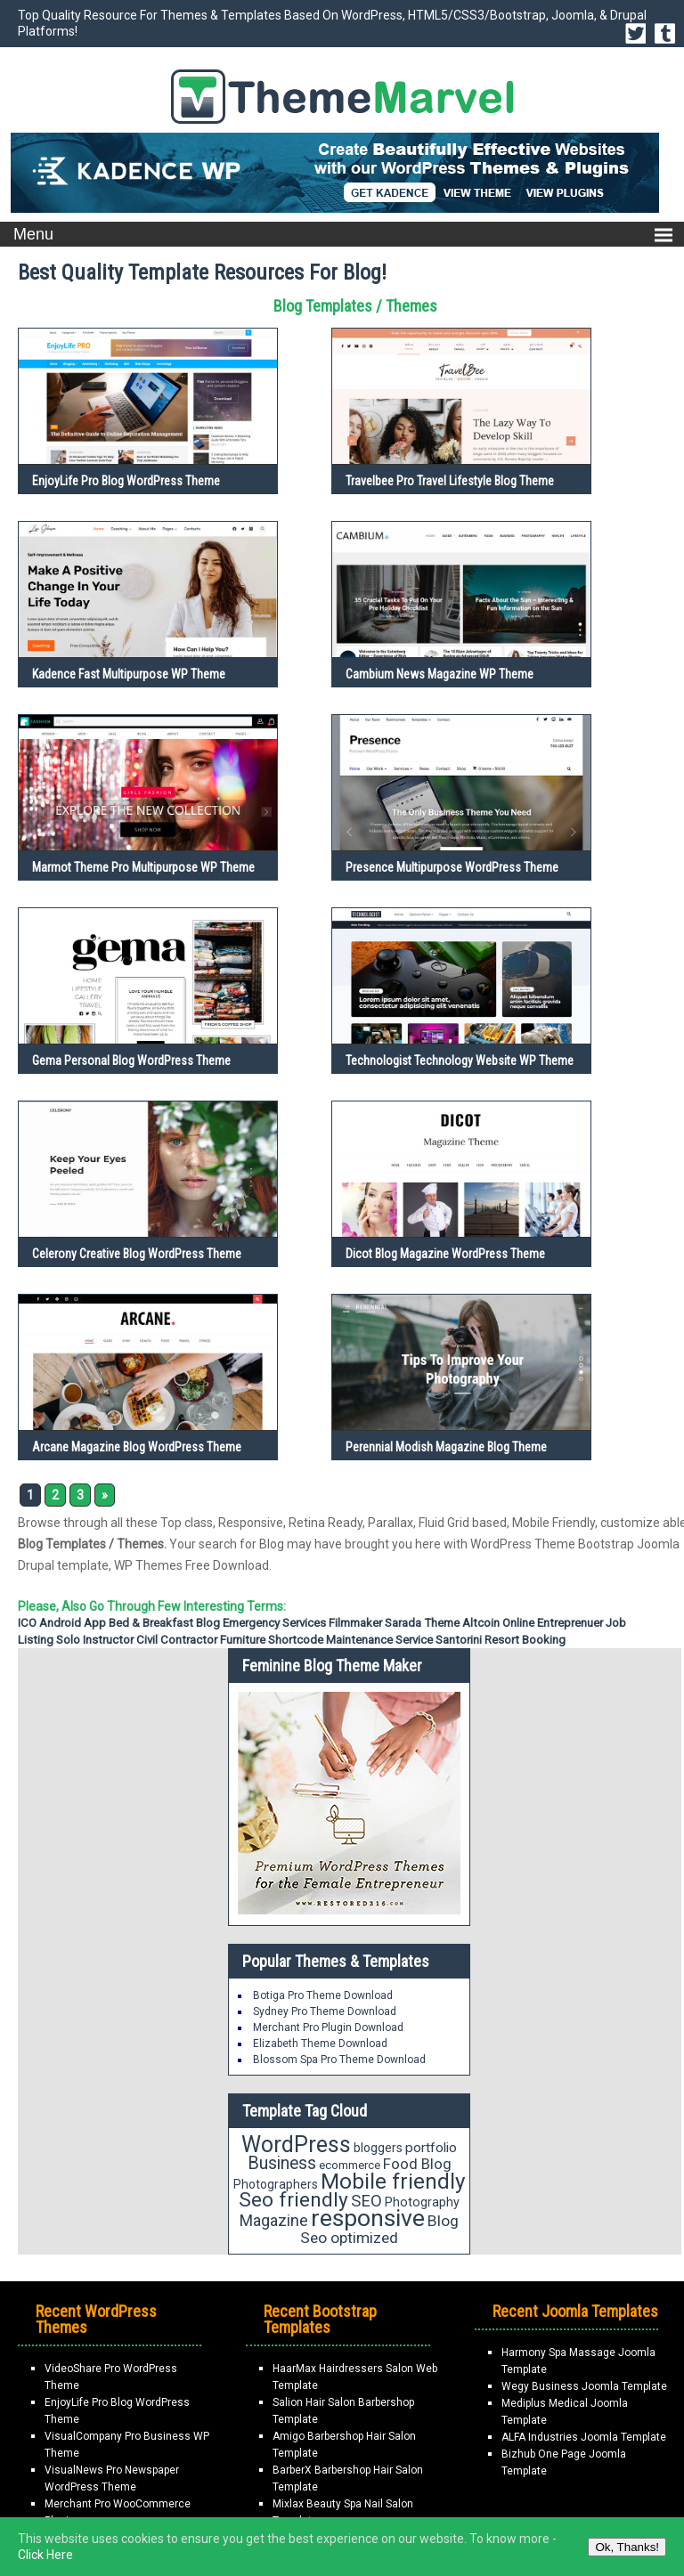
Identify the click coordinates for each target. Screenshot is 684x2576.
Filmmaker (355, 1622)
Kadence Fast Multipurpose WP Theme (128, 674)
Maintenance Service (379, 1639)
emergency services (274, 1622)
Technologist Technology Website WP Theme (460, 1060)
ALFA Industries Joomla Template (583, 2437)
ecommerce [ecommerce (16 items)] (349, 2165)
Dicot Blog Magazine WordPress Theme (445, 1254)
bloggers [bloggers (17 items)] (378, 2148)
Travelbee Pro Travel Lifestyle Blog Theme (450, 481)
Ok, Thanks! (627, 2547)
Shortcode (295, 1639)
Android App (72, 1622)
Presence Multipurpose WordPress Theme (452, 867)
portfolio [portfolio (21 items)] (431, 2148)
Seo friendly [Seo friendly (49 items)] (293, 2200)
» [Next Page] (105, 1495)
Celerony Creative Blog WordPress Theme (136, 1254)
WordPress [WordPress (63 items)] (296, 2145)
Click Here (45, 2555)
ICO (27, 1622)
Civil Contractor (176, 1639)
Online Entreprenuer (552, 1622)
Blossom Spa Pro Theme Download (339, 2059)
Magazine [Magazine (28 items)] (274, 2220)
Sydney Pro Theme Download (324, 2011)
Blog (208, 1622)
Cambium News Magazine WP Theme (439, 674)
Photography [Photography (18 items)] (422, 2202)
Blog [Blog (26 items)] (443, 2221)
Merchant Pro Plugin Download (328, 2027)
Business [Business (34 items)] (282, 2163)
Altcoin (481, 1622)
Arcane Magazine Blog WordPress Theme (136, 1447)
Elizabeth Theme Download (320, 2043)
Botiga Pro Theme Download (323, 1995)
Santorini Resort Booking (501, 1639)
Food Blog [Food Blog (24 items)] (417, 2164)
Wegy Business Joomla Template (584, 2386)
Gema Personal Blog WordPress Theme (131, 1060)
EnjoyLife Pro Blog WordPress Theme (126, 481)
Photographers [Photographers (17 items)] (275, 2184)
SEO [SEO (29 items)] (366, 2200)
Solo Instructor (95, 1639)
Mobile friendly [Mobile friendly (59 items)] (393, 2181)
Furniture (242, 1639)
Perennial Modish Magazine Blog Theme (446, 1447)
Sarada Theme (422, 1622)
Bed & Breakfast (151, 1622)
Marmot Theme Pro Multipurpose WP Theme (143, 867)
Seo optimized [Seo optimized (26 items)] (349, 2238)
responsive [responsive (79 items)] (368, 2218)
